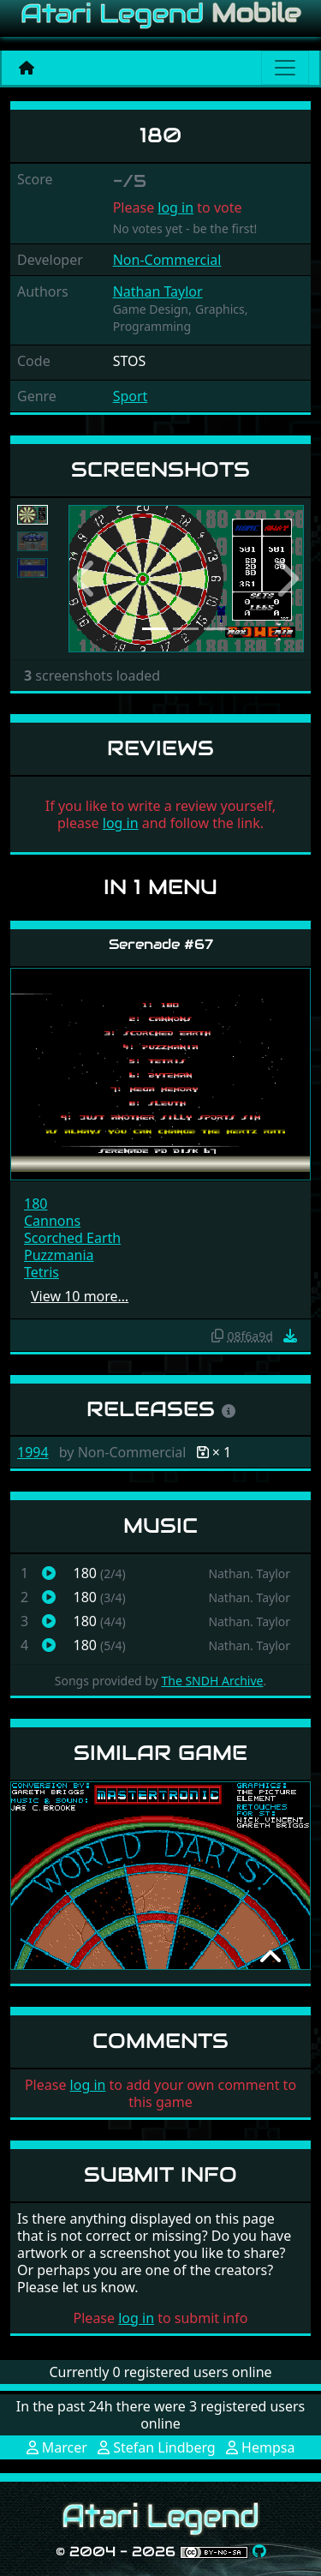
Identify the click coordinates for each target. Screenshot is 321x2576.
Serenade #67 (161, 944)
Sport (130, 396)
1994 (33, 1452)
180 (35, 1203)
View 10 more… (79, 1296)
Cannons (52, 1220)
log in (175, 207)
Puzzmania (59, 1255)
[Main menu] (285, 68)
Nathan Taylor (158, 291)
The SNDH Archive (212, 1680)
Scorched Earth (72, 1237)
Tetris (41, 1272)
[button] (86, 579)
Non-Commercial (167, 259)
